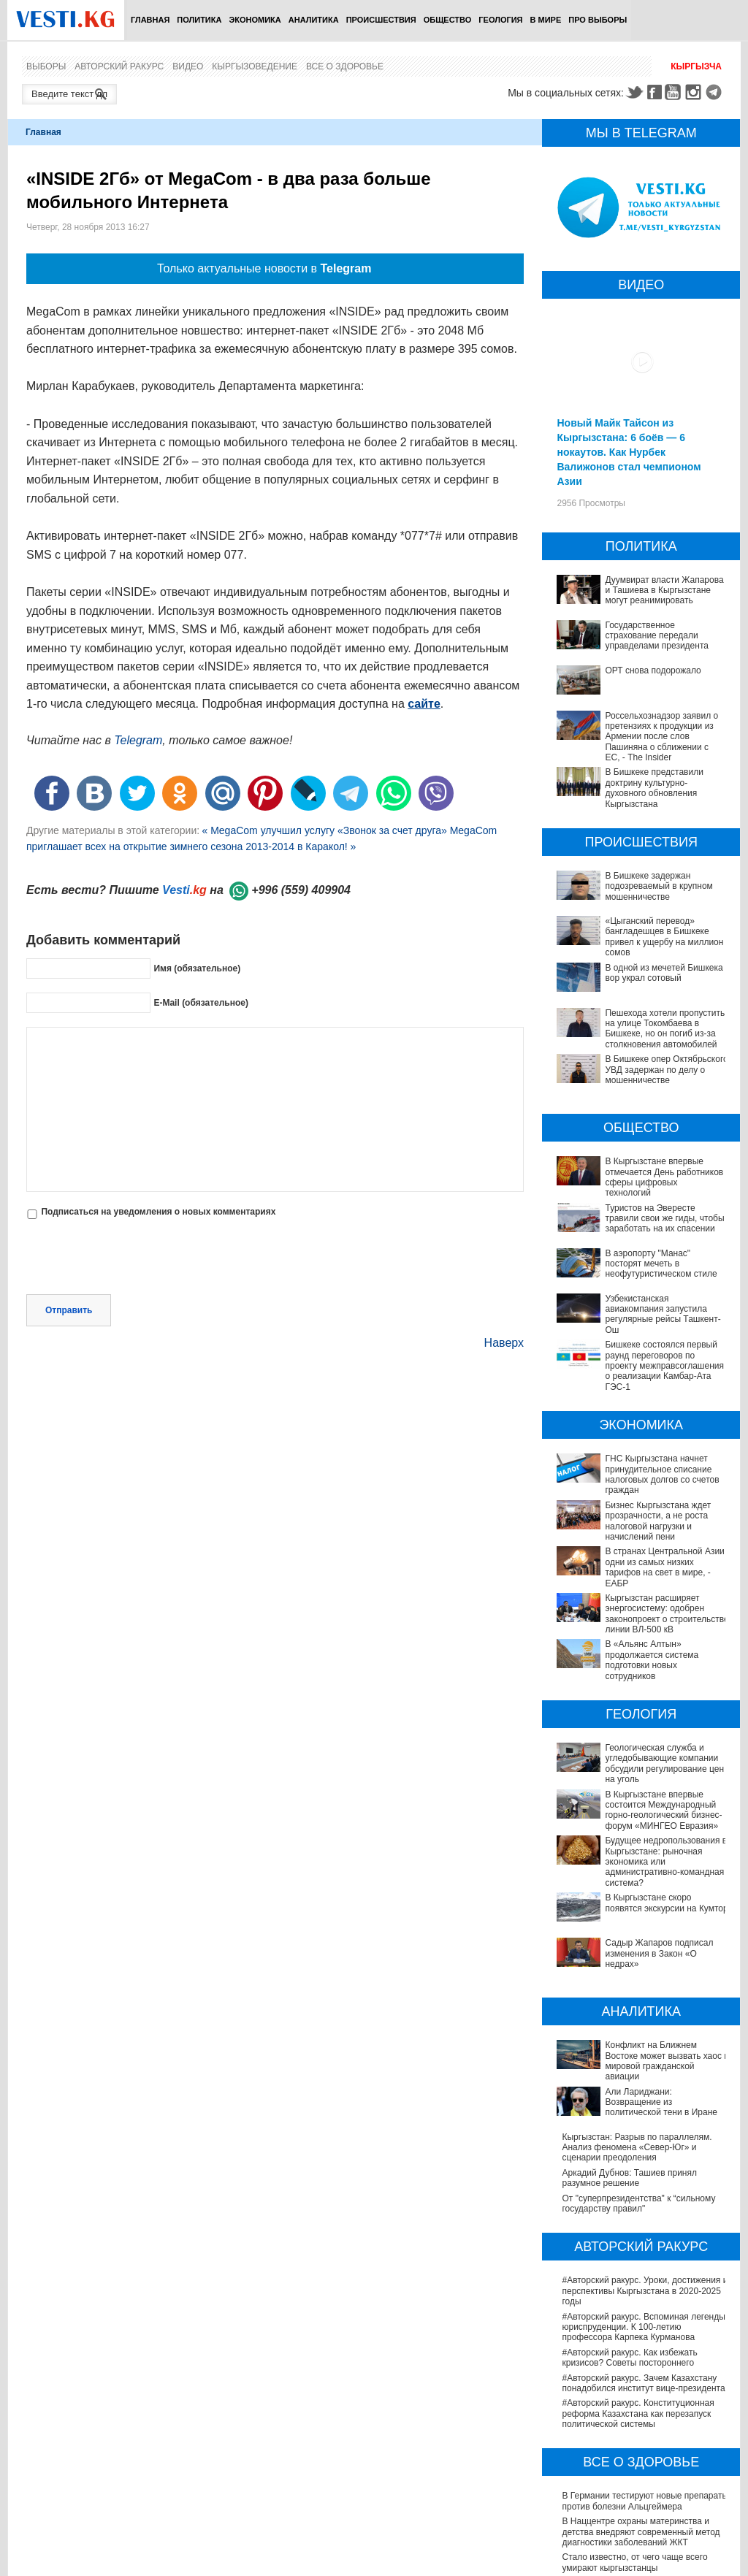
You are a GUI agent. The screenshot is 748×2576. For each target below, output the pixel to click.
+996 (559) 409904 (301, 890)
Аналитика (314, 19)
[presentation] (137, 1258)
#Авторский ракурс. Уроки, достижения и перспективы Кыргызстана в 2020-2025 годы (645, 2147)
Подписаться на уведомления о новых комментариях (158, 1212)
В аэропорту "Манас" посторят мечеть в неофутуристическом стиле (661, 1264)
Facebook (654, 92)
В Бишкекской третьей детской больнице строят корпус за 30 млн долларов (645, 2444)
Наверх (504, 1343)
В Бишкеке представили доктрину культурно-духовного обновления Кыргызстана (654, 788)
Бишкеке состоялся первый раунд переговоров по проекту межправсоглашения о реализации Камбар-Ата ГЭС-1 (664, 1365)
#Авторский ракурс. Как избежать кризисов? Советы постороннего (629, 2214)
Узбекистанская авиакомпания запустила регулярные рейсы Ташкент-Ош (662, 1314)
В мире (546, 19)
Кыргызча (696, 66)
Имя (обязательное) (196, 968)
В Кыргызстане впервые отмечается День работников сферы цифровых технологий (664, 1177)
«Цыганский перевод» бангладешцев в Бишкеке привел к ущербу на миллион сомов (664, 937)
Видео (187, 66)
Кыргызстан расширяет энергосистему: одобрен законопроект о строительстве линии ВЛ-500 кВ (642, 1608)
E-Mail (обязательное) (200, 1003)
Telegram (716, 92)
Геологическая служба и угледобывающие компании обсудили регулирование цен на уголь (638, 1727)
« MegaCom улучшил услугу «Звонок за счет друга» (325, 830)
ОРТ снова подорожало (653, 670)
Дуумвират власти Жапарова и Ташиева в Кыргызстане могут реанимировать (664, 590)
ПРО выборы (597, 19)
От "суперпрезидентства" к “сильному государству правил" (638, 2059)
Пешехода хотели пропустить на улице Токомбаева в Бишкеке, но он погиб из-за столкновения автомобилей (665, 1029)
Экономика (254, 19)
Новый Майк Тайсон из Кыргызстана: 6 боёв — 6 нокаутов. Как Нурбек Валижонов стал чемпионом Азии (629, 452)
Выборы (46, 66)
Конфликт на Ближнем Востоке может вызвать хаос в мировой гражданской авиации (639, 1942)
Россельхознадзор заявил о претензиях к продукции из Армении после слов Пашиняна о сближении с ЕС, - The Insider (661, 737)
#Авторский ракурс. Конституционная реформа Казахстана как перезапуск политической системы (638, 2270)
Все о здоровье (344, 66)
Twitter (634, 92)
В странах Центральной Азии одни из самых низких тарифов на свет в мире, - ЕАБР (664, 1567)
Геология (500, 19)
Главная (150, 19)
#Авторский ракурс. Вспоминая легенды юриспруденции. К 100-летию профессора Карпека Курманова (643, 2183)
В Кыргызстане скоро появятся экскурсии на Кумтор (624, 1829)
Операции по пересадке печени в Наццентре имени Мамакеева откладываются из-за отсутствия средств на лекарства (645, 2480)
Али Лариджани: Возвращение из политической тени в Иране (630, 1972)
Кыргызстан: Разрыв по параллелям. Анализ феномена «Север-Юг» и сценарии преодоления (636, 2003)
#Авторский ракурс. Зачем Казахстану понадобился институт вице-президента (643, 2239)
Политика (199, 19)
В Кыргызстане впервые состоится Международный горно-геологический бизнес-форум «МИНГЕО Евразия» (639, 1762)
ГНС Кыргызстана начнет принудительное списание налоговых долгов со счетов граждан (662, 1474)
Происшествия (381, 19)
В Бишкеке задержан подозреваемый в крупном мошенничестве (658, 886)
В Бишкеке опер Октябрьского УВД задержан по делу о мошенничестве (666, 1069)
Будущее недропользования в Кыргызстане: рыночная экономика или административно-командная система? (642, 1798)
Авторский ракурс (119, 66)
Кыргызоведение (254, 66)
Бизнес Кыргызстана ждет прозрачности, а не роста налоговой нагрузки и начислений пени (658, 1521)
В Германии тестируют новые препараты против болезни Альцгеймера (645, 2357)
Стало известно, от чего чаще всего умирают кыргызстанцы (634, 2419)
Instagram (695, 92)
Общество (448, 19)
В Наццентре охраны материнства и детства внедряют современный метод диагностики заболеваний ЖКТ (641, 2388)
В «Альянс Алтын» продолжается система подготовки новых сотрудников (642, 1639)
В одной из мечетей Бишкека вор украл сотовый (663, 973)
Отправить (68, 1310)
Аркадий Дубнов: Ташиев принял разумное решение (629, 2034)
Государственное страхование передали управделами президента (656, 635)
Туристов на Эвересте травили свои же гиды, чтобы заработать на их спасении (664, 1218)
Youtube (675, 92)
